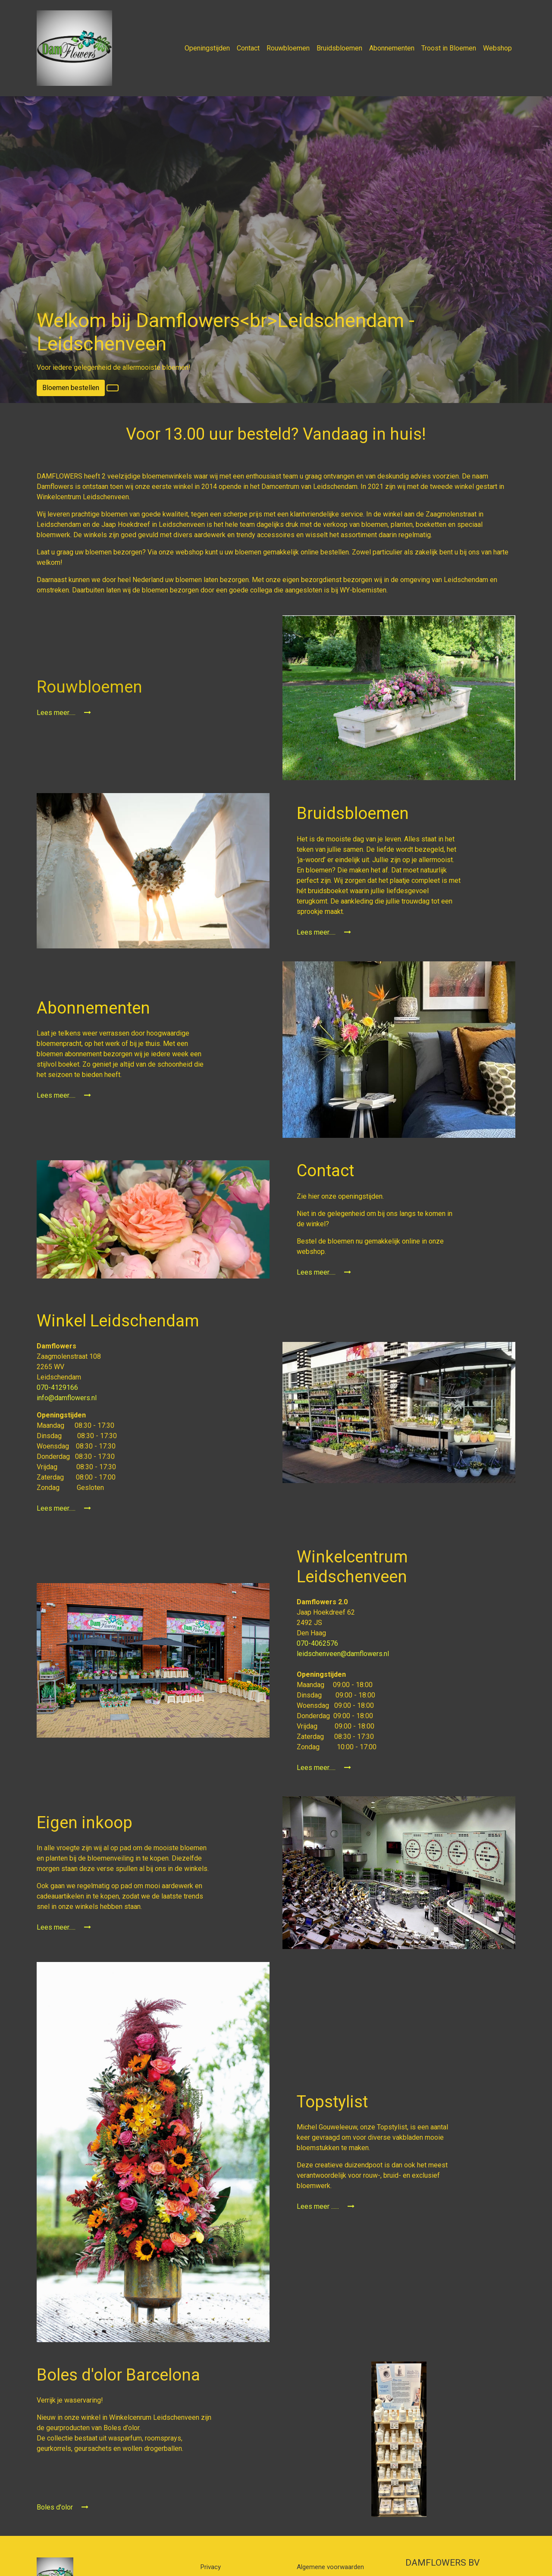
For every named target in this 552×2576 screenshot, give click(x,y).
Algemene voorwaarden (330, 2567)
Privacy (211, 2567)
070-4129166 (58, 1387)
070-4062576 (318, 1643)
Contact (248, 48)
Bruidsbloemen (339, 48)
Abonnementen (391, 48)
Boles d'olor (62, 2507)
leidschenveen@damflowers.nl (343, 1654)
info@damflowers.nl (67, 1398)
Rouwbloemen (288, 48)
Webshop (497, 48)
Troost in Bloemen (448, 48)
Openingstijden (207, 48)
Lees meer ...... (325, 2206)
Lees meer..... (64, 713)
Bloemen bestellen (70, 388)
